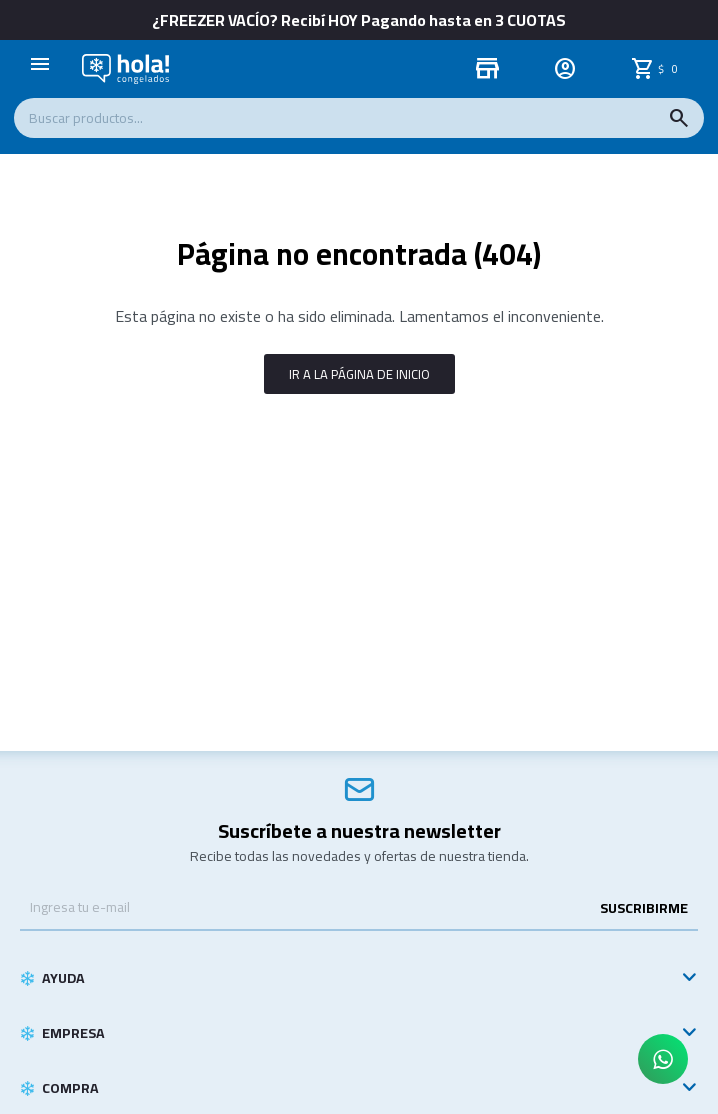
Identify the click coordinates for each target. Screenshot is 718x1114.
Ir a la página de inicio (359, 374)
